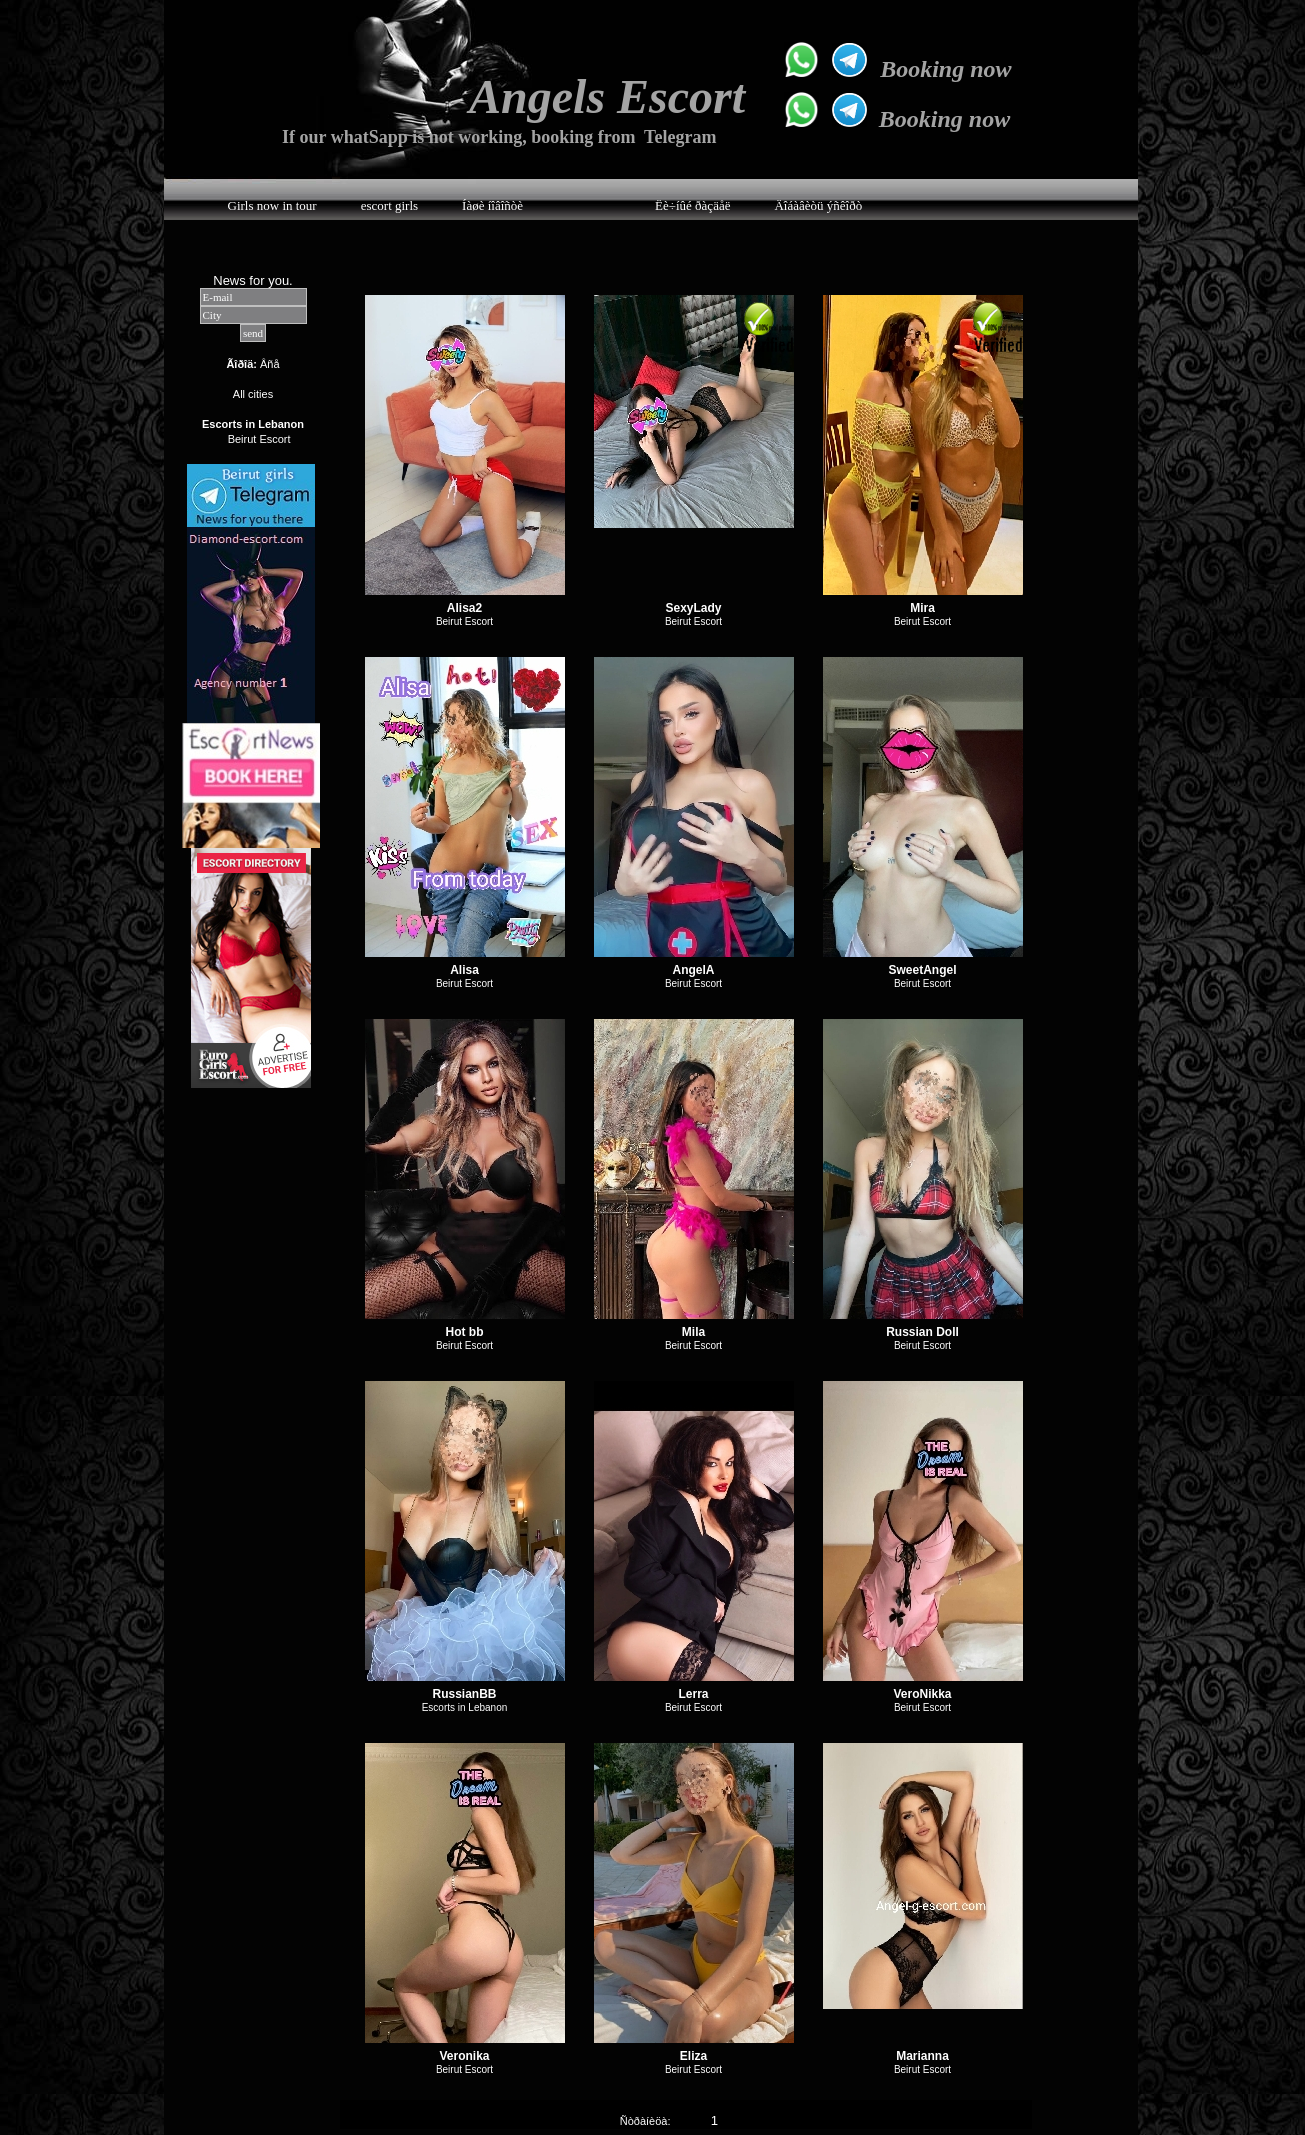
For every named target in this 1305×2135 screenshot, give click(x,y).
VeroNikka (922, 1694)
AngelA (694, 970)
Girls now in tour (272, 205)
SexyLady (693, 608)
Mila (693, 1332)
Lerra (693, 1694)
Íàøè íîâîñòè (492, 205)
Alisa (464, 970)
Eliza (693, 2056)
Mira (922, 608)
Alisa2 (464, 608)
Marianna (922, 2056)
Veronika (464, 2056)
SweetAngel (922, 970)
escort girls (389, 205)
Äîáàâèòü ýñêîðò (818, 205)
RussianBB (464, 1694)
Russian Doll (922, 1332)
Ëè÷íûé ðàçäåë (692, 205)
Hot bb (465, 1332)
